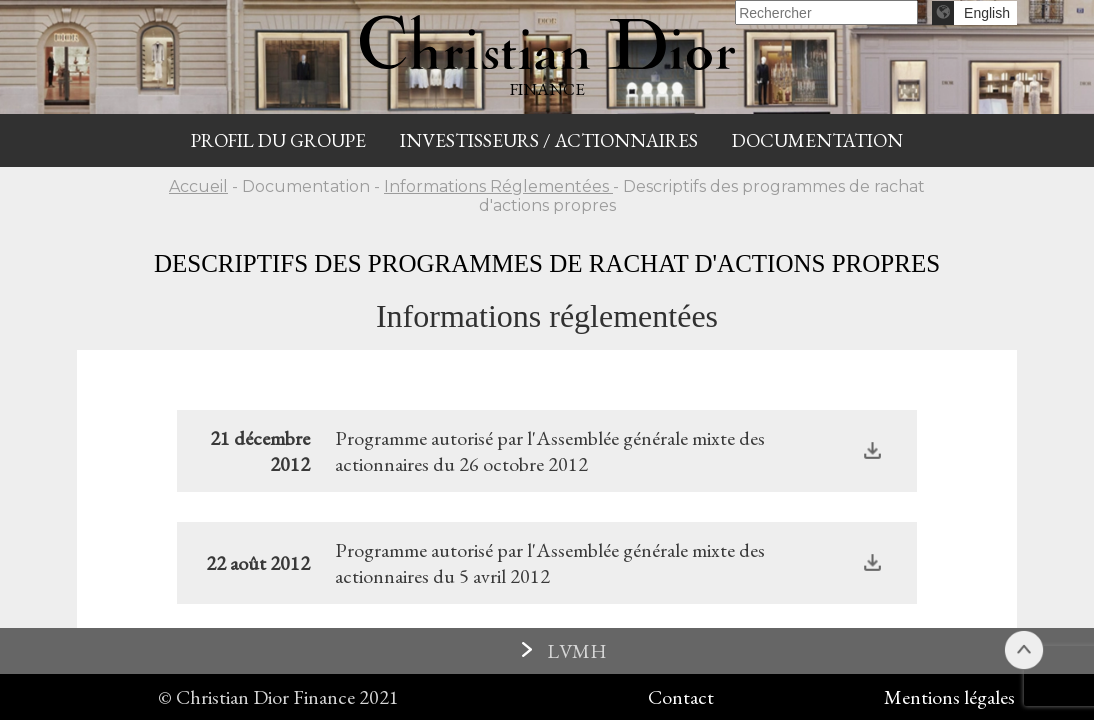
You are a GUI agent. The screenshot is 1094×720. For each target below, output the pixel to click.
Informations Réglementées (498, 186)
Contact (681, 697)
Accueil (198, 186)
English (987, 13)
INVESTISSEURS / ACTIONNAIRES (549, 140)
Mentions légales (949, 697)
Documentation (817, 140)
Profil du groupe (278, 140)
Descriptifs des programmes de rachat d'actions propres (547, 263)
